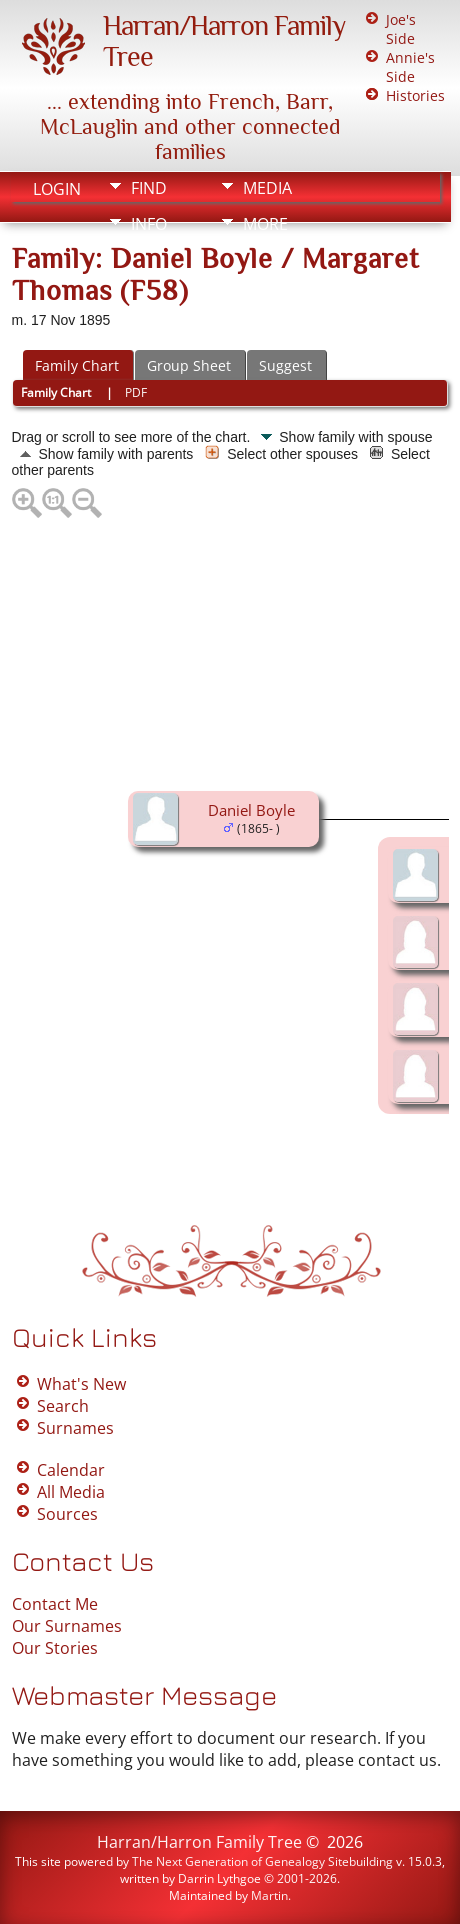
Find (149, 188)
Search (63, 1406)
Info (149, 224)
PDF (136, 392)
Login (57, 189)
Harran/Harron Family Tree (199, 1842)
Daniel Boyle (251, 810)
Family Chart (77, 365)
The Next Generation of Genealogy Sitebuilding (262, 1861)
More (265, 224)
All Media (71, 1492)
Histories (415, 95)
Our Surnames (67, 1626)
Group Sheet (189, 365)
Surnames (75, 1428)
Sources (67, 1514)
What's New (81, 1384)
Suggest (285, 365)
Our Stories (55, 1648)
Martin (269, 1895)
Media (267, 188)
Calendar (71, 1470)
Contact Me (55, 1604)
